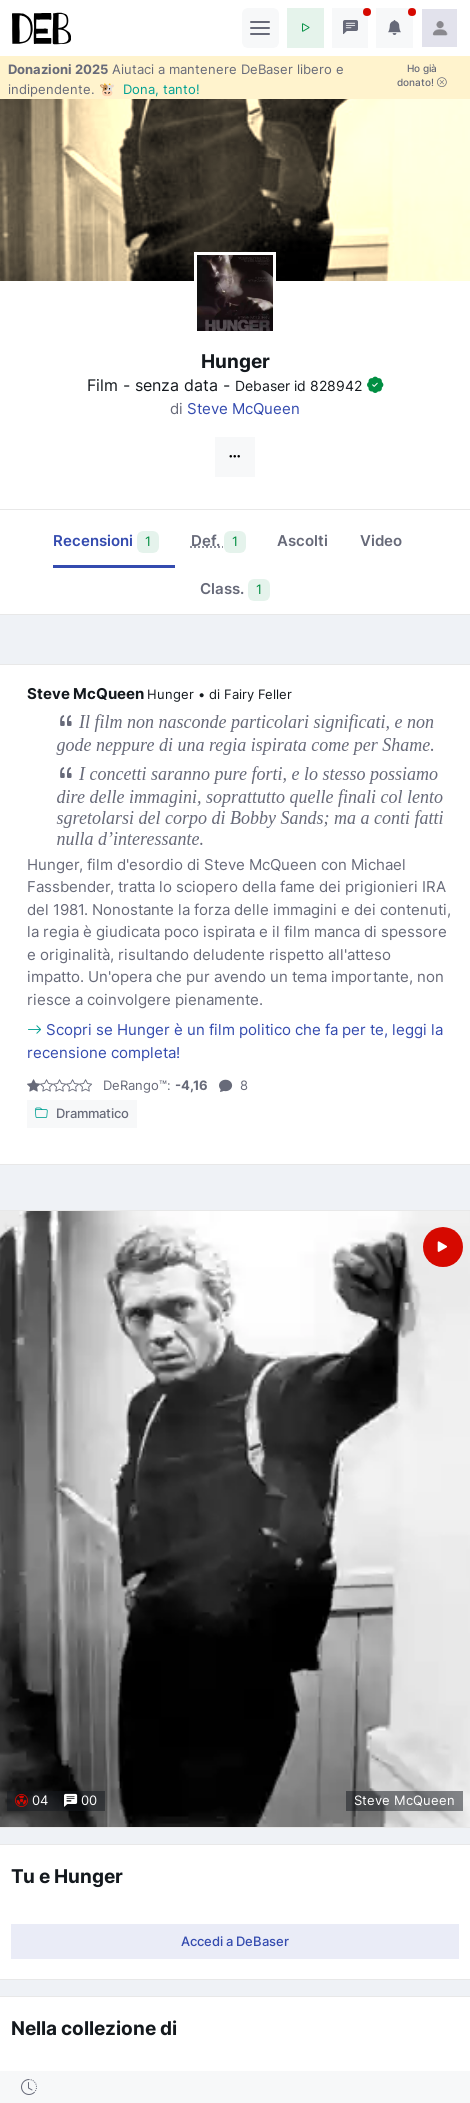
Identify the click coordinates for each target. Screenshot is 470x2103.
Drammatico (82, 1114)
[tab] (218, 543)
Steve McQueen (243, 408)
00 (80, 1800)
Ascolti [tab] (302, 540)
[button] (305, 28)
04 (31, 1800)
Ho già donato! (422, 75)
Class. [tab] (235, 590)
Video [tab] (381, 540)
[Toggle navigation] (260, 28)
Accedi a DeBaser (235, 1941)
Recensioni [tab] (106, 542)
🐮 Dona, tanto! (149, 89)
